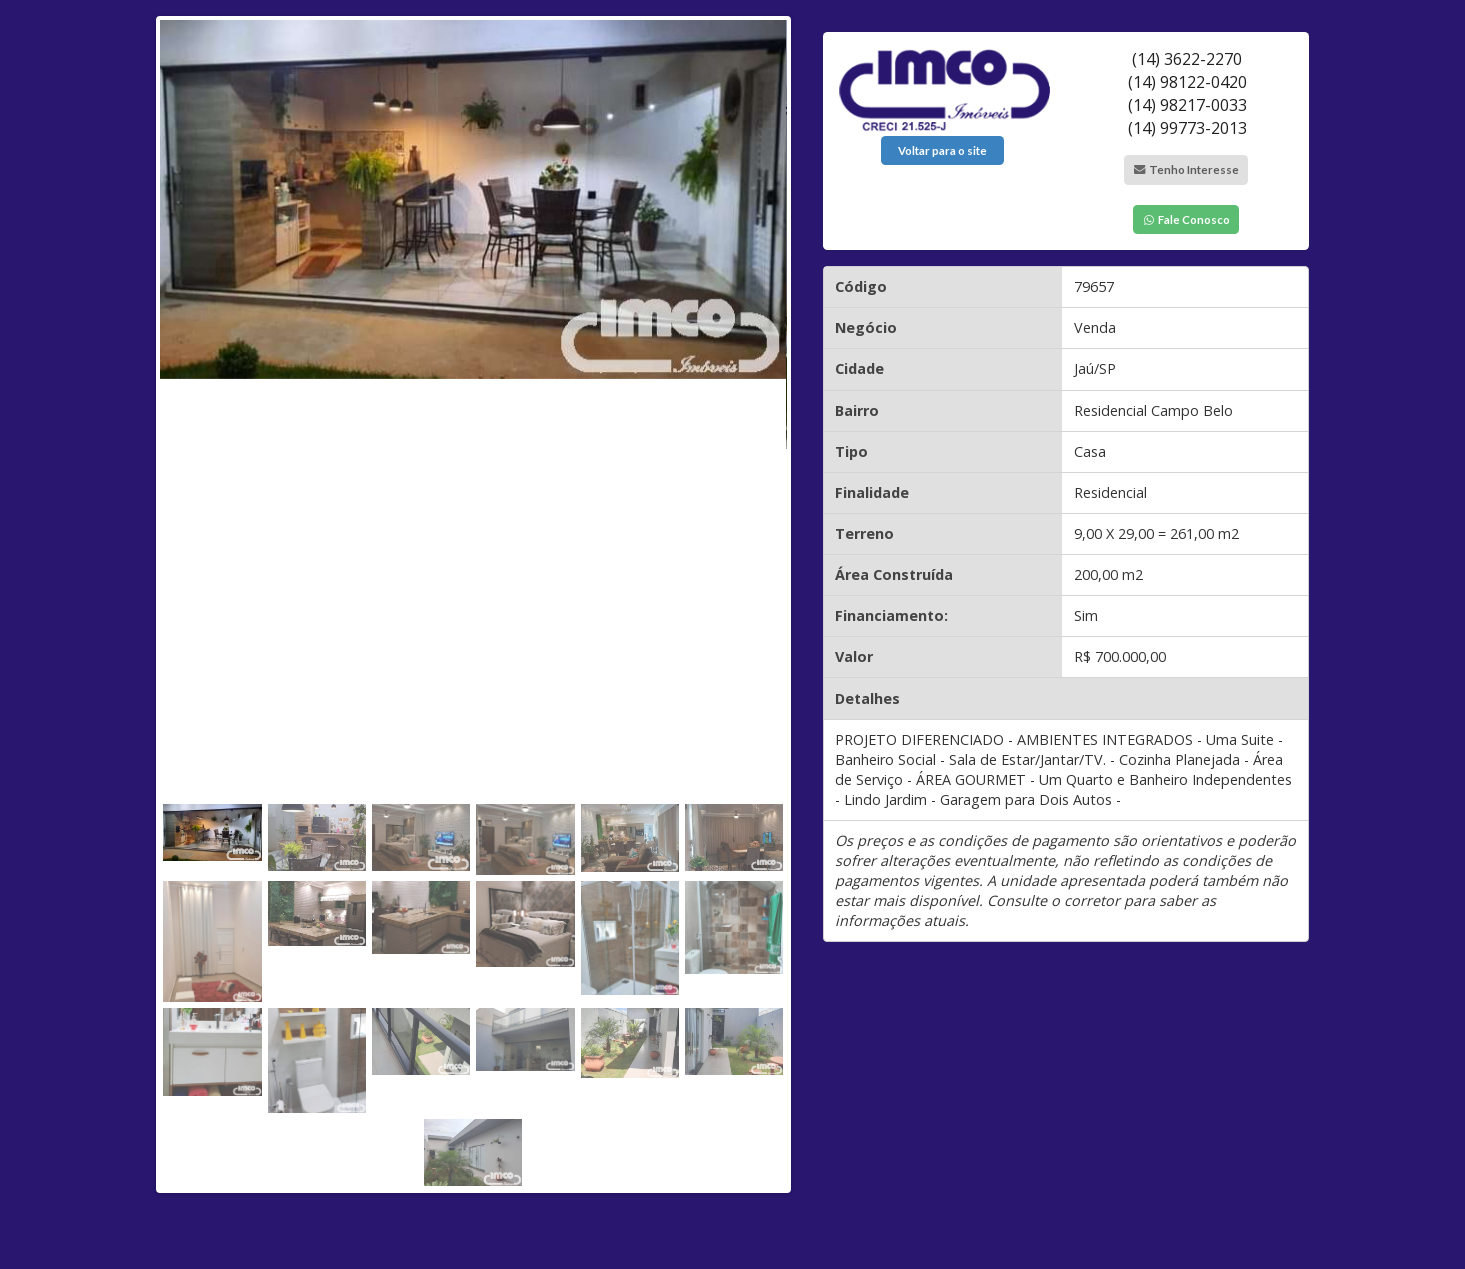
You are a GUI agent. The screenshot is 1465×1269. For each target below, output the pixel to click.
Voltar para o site (942, 150)
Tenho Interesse (1186, 169)
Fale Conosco (1186, 219)
